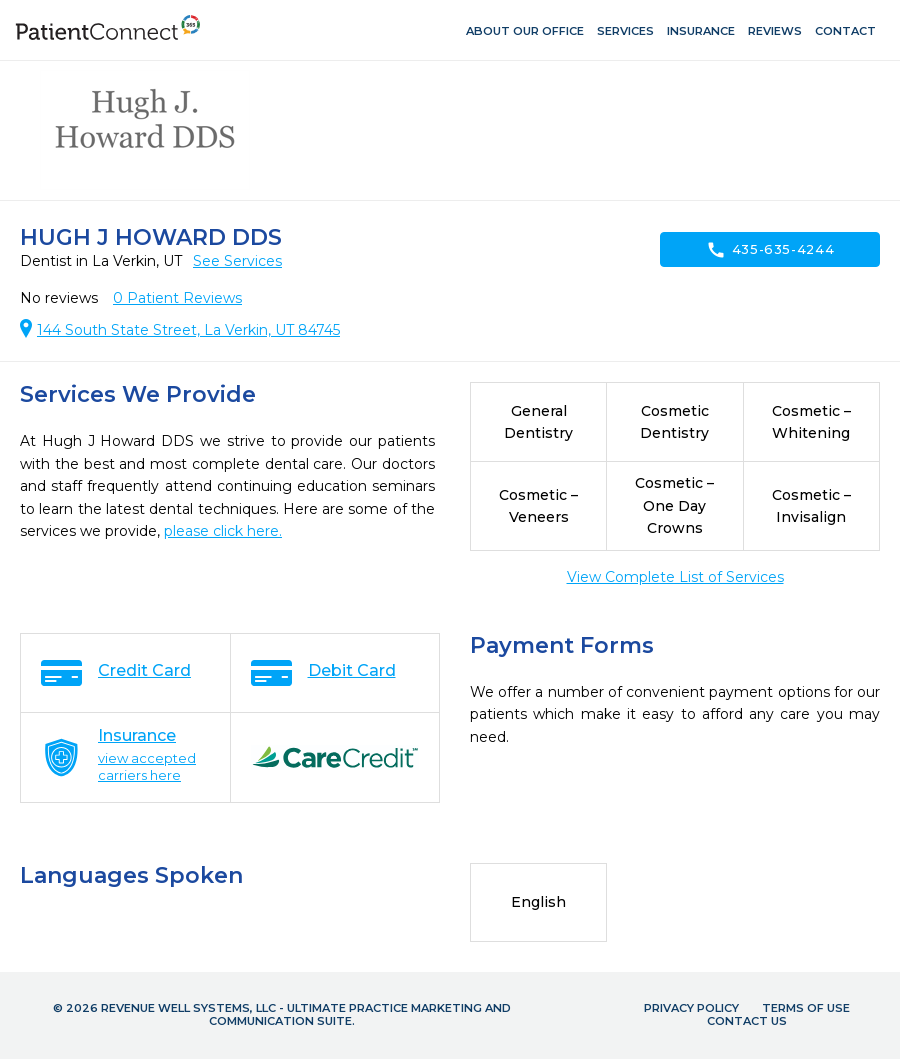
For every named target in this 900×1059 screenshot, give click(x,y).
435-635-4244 (770, 250)
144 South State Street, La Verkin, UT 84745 (188, 330)
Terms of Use (806, 1008)
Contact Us (747, 1021)
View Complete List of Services (675, 577)
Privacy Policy (691, 1008)
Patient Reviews (177, 298)
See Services (237, 261)
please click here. (223, 531)
